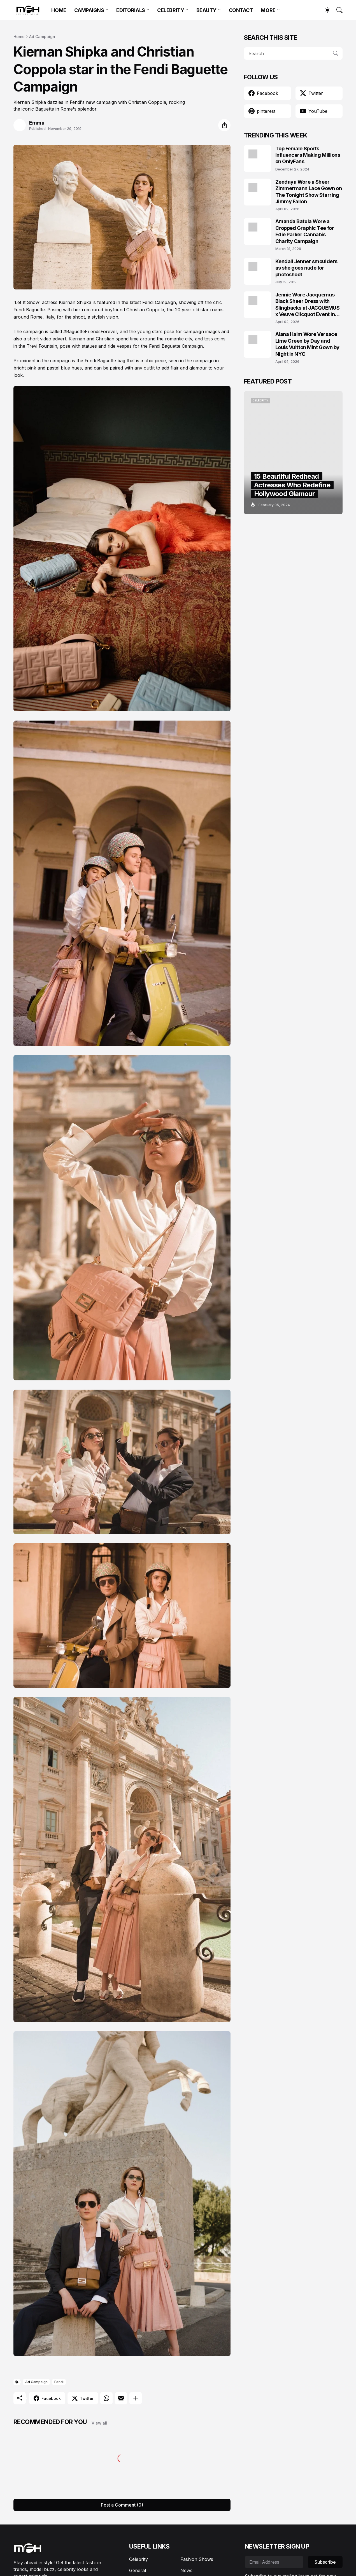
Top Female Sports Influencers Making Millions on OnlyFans (307, 155)
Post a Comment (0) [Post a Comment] (122, 2505)
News (186, 2570)
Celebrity (138, 2559)
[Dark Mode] (324, 10)
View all (99, 2423)
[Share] (224, 125)
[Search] (337, 10)
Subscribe (325, 2562)
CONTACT (241, 10)
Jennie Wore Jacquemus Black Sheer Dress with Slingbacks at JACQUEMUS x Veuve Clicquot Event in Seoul (307, 305)
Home (19, 36)
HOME (58, 10)
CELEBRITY (170, 10)
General (137, 2570)
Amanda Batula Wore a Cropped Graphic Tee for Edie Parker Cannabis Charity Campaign (304, 231)
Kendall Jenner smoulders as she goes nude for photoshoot (306, 267)
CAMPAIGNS (89, 10)
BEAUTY (206, 10)
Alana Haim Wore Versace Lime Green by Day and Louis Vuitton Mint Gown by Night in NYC (307, 344)
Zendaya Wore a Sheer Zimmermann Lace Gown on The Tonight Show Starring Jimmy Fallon (308, 191)
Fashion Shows (196, 2559)
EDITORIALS (130, 10)
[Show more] (135, 2398)
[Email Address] (274, 2562)
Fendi (59, 2382)
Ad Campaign (42, 36)
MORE (268, 10)
